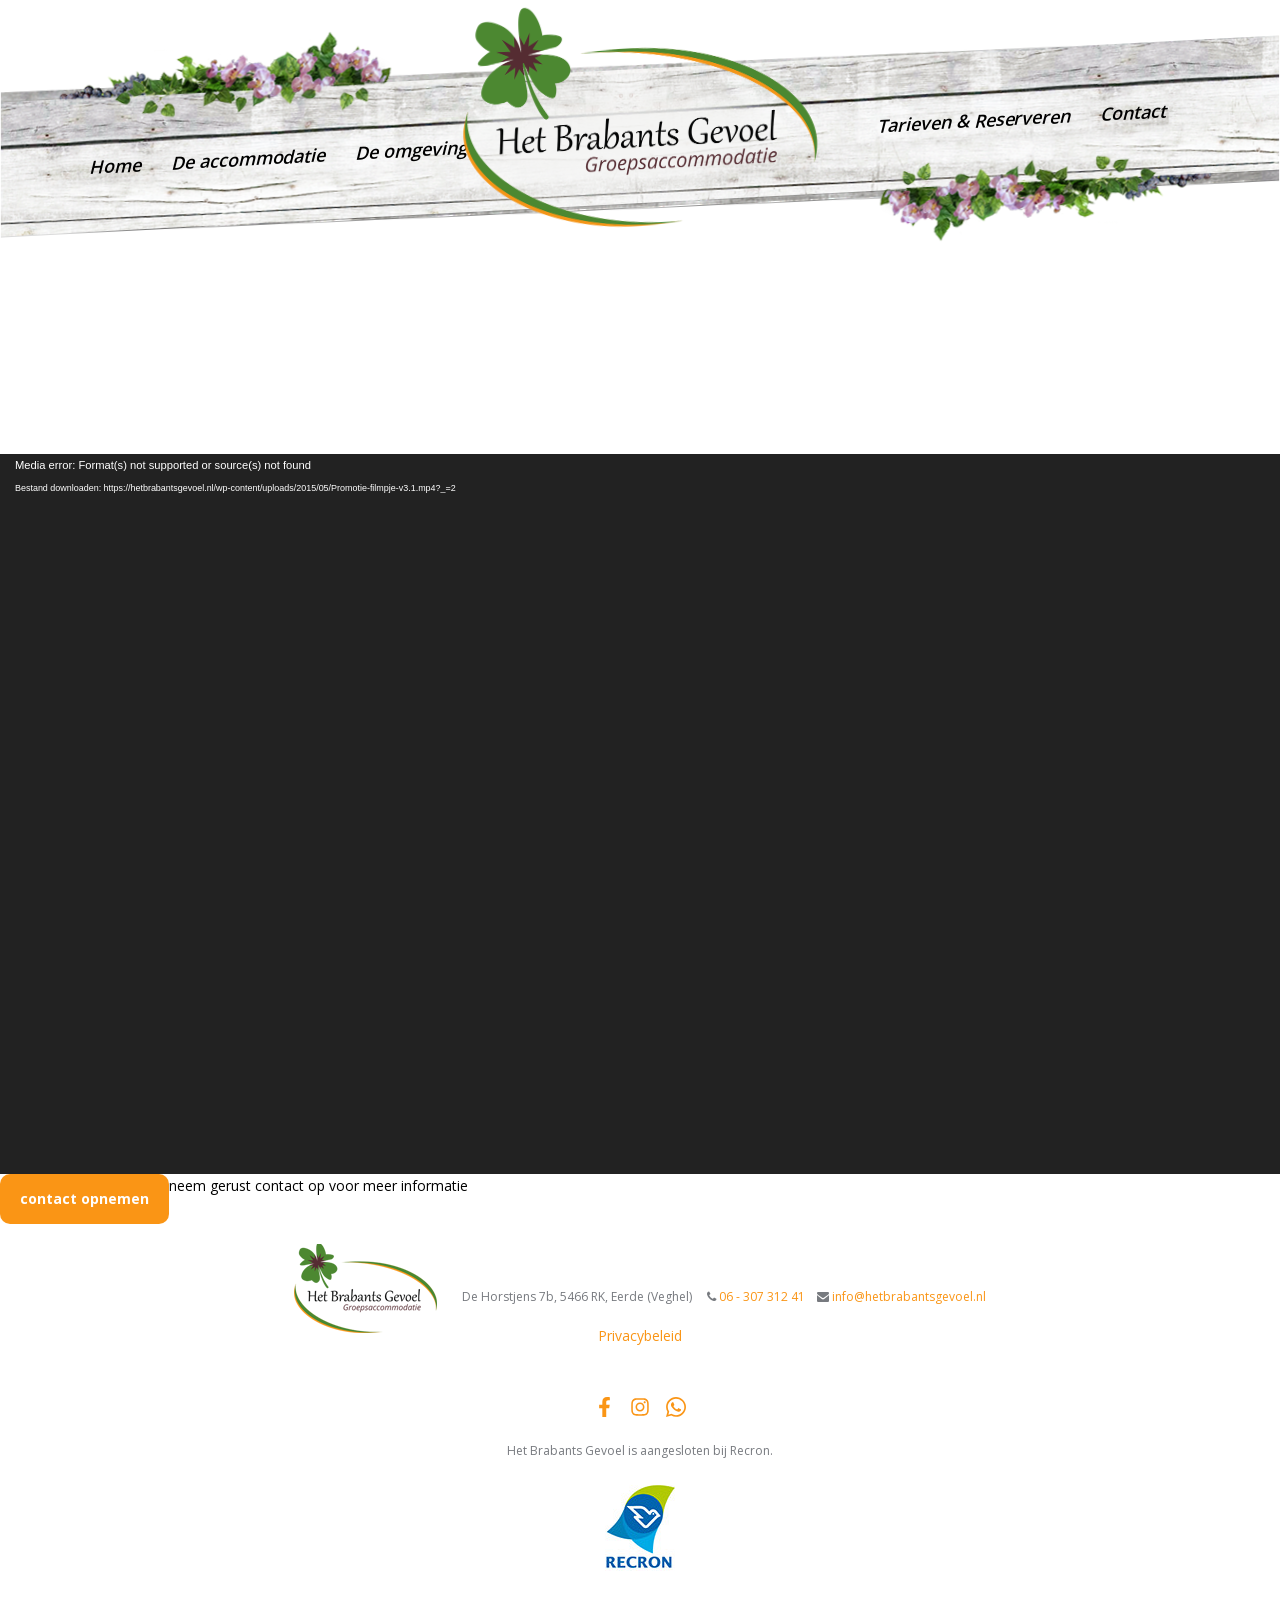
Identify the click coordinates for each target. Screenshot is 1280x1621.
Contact (1133, 111)
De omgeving (411, 150)
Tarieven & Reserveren (974, 120)
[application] (640, 814)
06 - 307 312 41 (940, 32)
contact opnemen (84, 1198)
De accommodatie (248, 158)
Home (115, 165)
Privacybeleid (640, 1335)
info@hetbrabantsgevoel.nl (1098, 23)
